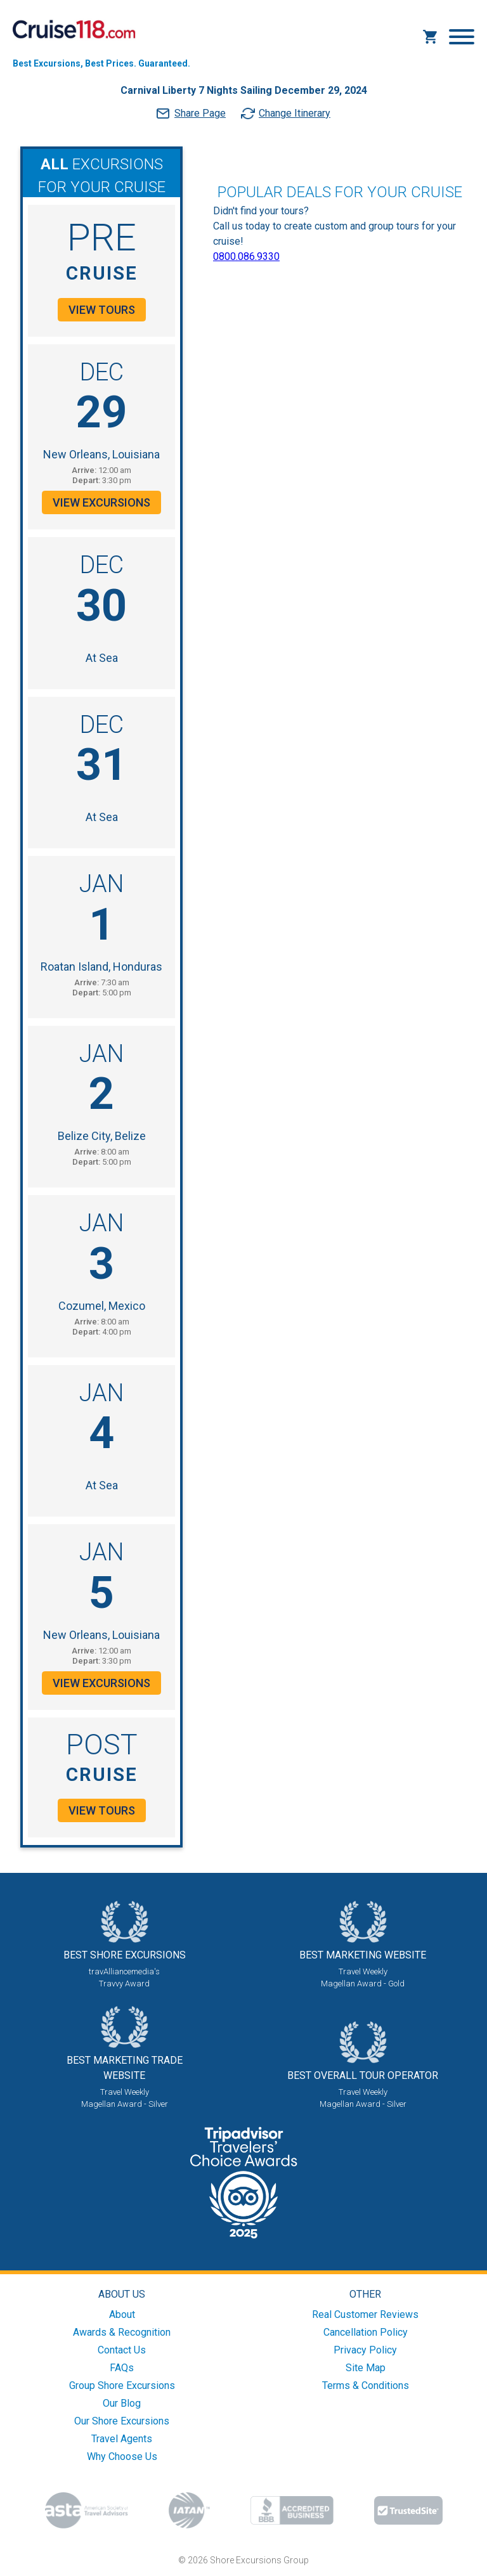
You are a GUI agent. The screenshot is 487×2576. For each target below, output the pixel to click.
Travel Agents (121, 2439)
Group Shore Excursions (122, 2385)
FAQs (122, 2368)
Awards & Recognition (122, 2332)
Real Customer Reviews (365, 2314)
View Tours (101, 309)
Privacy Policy (365, 2350)
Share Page (200, 113)
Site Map (366, 2368)
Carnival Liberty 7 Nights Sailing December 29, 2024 (243, 90)
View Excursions (101, 502)
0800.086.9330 (246, 256)
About (122, 2314)
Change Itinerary (294, 113)
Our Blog (122, 2403)
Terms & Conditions (365, 2385)
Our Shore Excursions (121, 2421)
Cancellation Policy (365, 2332)
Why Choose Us (122, 2456)
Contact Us (122, 2350)
